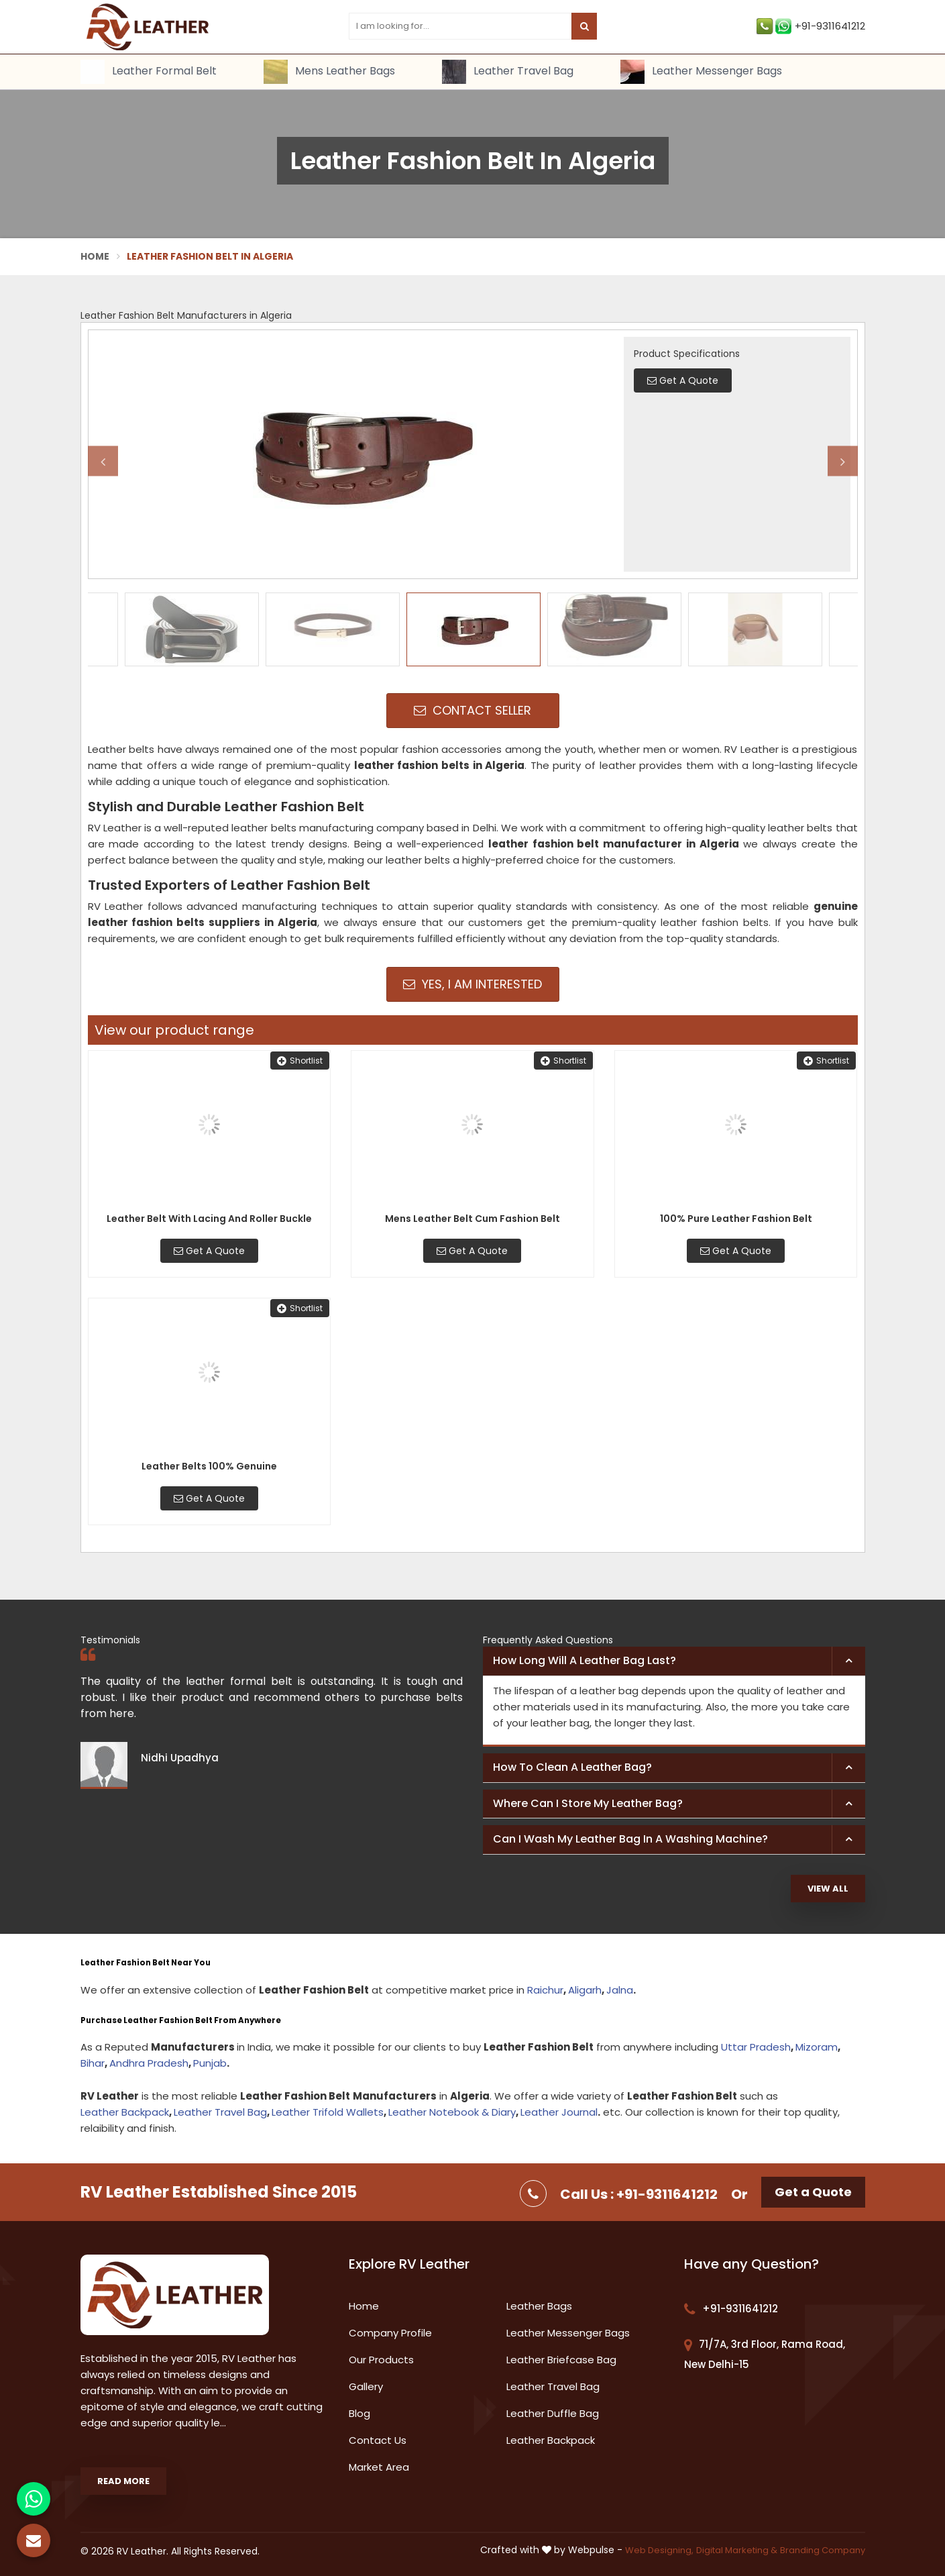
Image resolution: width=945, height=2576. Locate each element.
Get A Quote (209, 1250)
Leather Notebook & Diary (452, 2112)
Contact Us (377, 2440)
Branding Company (822, 2550)
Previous (103, 461)
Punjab (210, 2063)
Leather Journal (559, 2112)
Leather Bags (539, 2306)
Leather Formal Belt (148, 72)
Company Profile (390, 2333)
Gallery (366, 2386)
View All (828, 1888)
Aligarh (585, 1990)
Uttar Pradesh (756, 2047)
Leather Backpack (124, 2112)
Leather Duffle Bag (552, 2413)
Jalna (619, 1990)
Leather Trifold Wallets (328, 2112)
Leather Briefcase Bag (561, 2360)
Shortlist (300, 1060)
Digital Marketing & (736, 2550)
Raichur (545, 1990)
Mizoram (816, 2047)
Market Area (379, 2467)
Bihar (92, 2063)
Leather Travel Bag (507, 72)
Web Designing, (659, 2550)
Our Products (381, 2360)
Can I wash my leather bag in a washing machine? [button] (630, 1839)
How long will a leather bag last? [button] (584, 1660)
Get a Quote (813, 2191)
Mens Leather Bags (329, 72)
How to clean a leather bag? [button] (572, 1767)
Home (95, 256)
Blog (359, 2413)
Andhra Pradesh (148, 2063)
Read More (123, 2481)
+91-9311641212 (811, 26)
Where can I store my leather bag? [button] (588, 1803)
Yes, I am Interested (472, 984)
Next (843, 461)
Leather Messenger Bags (701, 72)
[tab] (674, 1661)
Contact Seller (472, 710)
